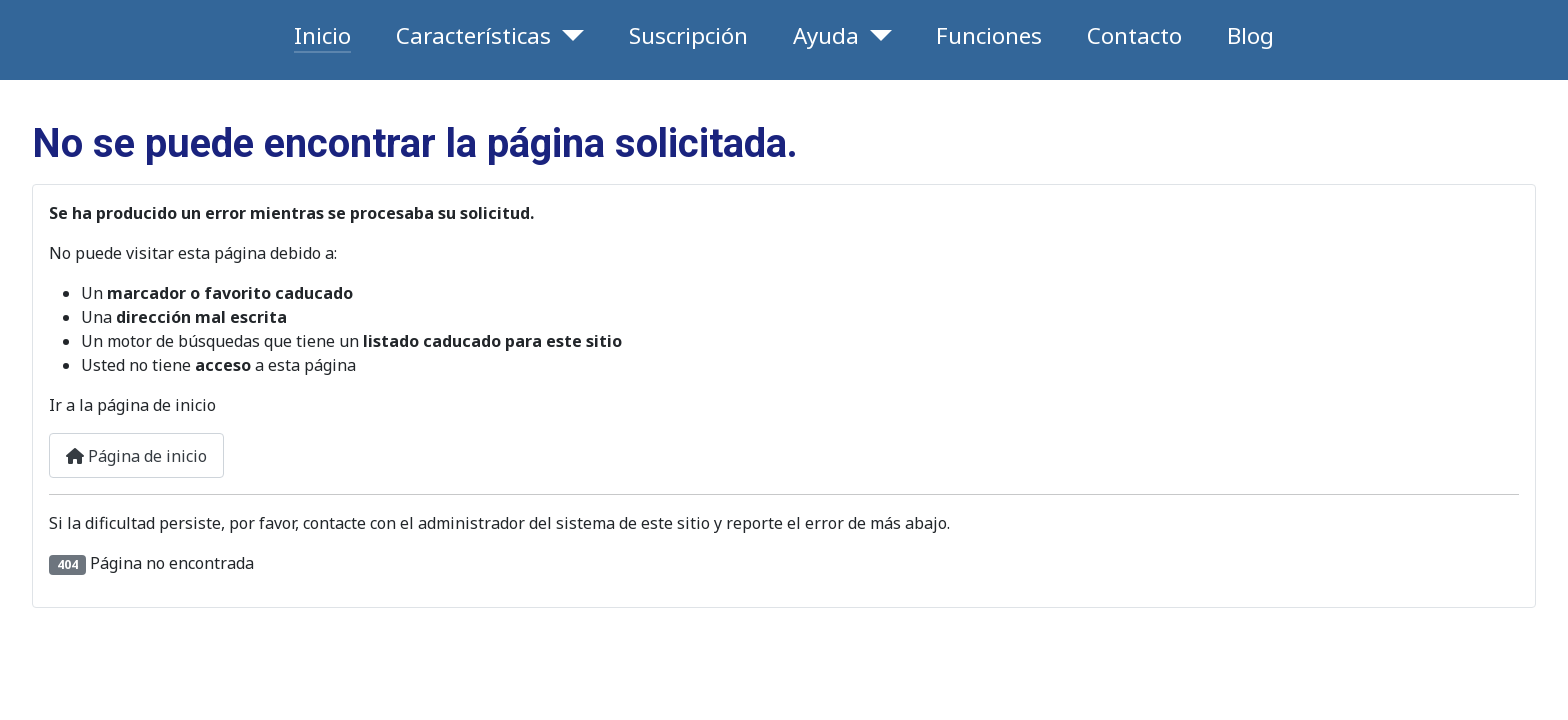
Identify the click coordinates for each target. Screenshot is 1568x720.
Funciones (989, 35)
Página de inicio (136, 456)
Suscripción (688, 35)
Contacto (1134, 35)
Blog (1250, 35)
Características (473, 35)
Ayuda (826, 35)
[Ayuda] (875, 36)
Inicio (322, 35)
